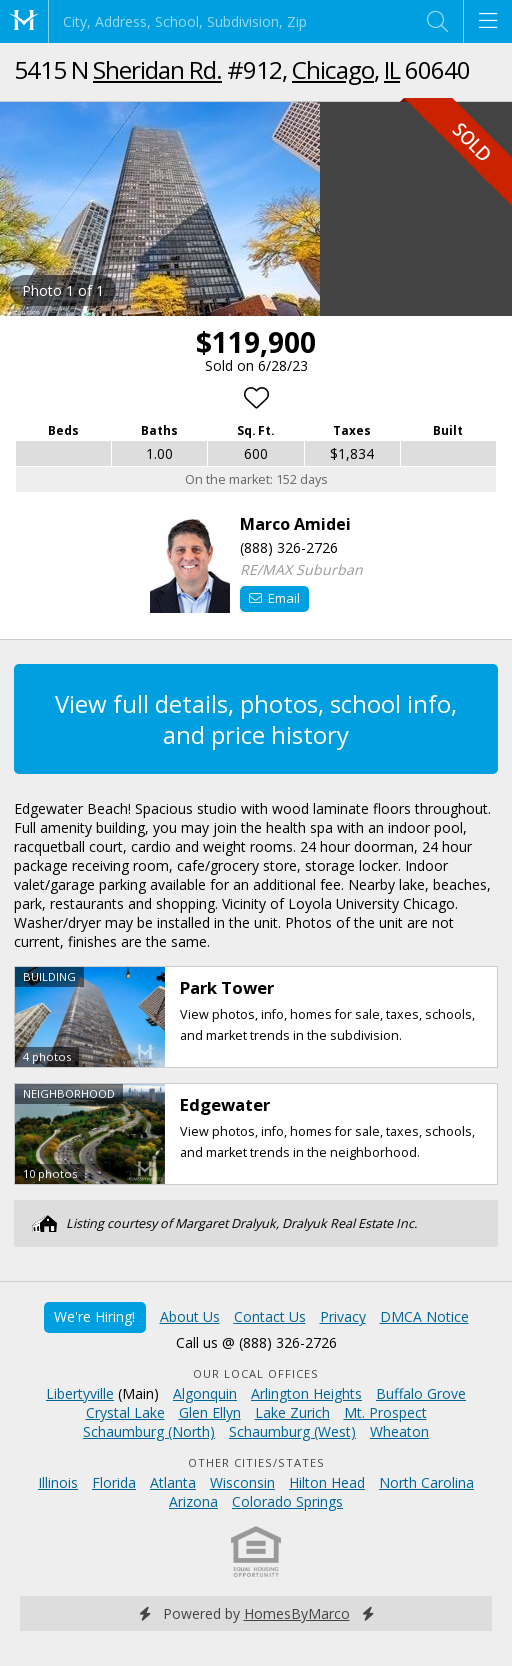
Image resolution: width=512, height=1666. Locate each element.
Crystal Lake (125, 1412)
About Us (190, 1316)
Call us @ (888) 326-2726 (256, 1342)
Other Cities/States (256, 1462)
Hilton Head (327, 1482)
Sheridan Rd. (157, 69)
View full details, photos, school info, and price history (256, 719)
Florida (114, 1482)
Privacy (343, 1316)
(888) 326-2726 (289, 547)
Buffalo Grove (421, 1393)
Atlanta (173, 1482)
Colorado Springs (287, 1501)
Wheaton (399, 1431)
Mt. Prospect (385, 1412)
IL (392, 69)
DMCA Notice (424, 1316)
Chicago (333, 69)
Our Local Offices (256, 1373)
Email (274, 598)
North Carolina (426, 1482)
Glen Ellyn (210, 1412)
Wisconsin (242, 1482)
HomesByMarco (297, 1613)
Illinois (58, 1482)
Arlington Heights (306, 1393)
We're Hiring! (94, 1316)
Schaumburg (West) (292, 1431)
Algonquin (205, 1393)
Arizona (193, 1501)
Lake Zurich (292, 1412)
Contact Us (270, 1316)
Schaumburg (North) (149, 1431)
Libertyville (80, 1393)
